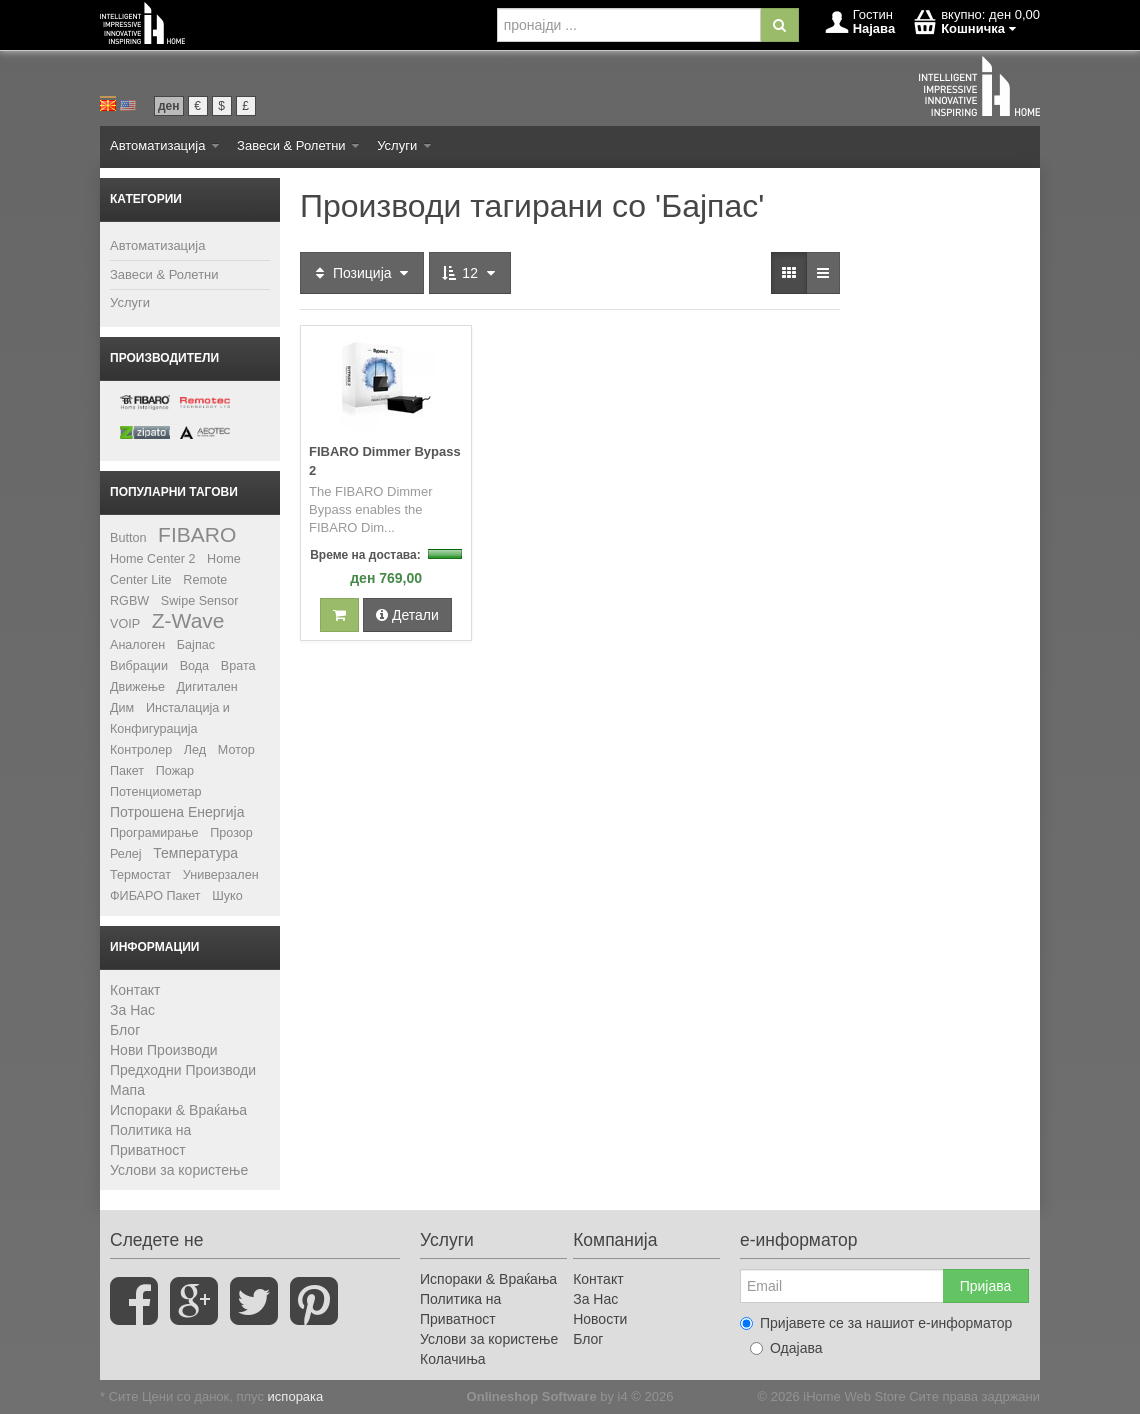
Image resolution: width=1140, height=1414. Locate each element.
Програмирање (154, 833)
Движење (137, 687)
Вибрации (139, 666)
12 (469, 273)
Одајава (786, 1348)
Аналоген (137, 645)
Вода (194, 666)
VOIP (125, 624)
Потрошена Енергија (177, 812)
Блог (125, 1030)
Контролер (141, 750)
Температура (195, 853)
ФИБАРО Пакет (155, 896)
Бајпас (196, 645)
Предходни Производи (183, 1070)
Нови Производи (164, 1050)
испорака (296, 1396)
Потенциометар (156, 792)
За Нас (132, 1010)
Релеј (126, 854)
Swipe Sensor (200, 601)
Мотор (236, 750)
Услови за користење (179, 1170)
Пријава (986, 1286)
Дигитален (207, 687)
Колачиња (453, 1359)
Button (128, 538)
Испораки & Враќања (178, 1110)
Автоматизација (164, 145)
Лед (195, 750)
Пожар (175, 771)
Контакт (135, 990)
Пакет (127, 771)
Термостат (140, 875)
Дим (122, 708)
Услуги (404, 145)
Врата (238, 666)
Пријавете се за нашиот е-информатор (876, 1323)
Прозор (231, 833)
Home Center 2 (152, 559)
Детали (407, 615)
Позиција (362, 273)
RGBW (129, 601)
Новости (600, 1319)
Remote (205, 580)
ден (169, 106)
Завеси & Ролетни (298, 145)
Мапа (127, 1090)
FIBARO (197, 534)
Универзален (221, 875)
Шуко (227, 896)
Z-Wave (188, 620)
